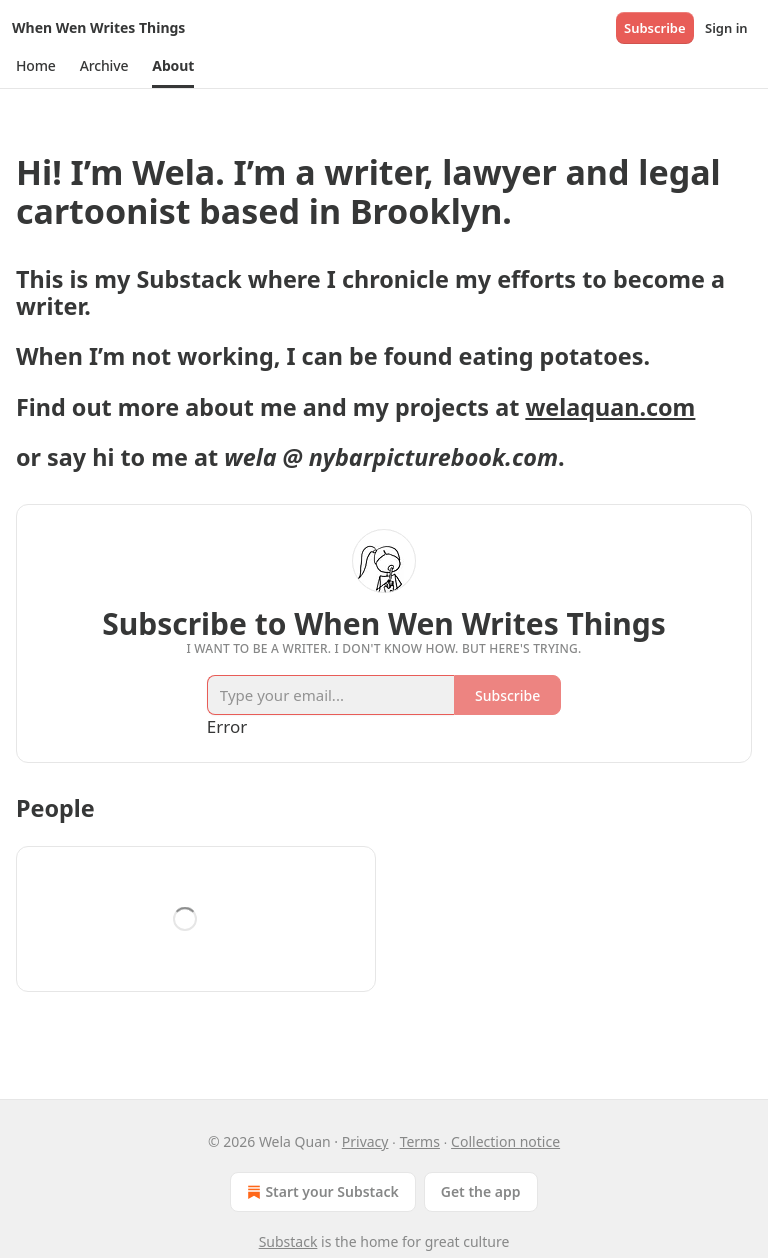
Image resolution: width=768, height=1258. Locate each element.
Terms (420, 1141)
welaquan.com (610, 407)
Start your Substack (320, 1192)
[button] (36, 66)
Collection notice (505, 1141)
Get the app (481, 1191)
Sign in (726, 28)
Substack (288, 1241)
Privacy (365, 1141)
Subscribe (655, 28)
